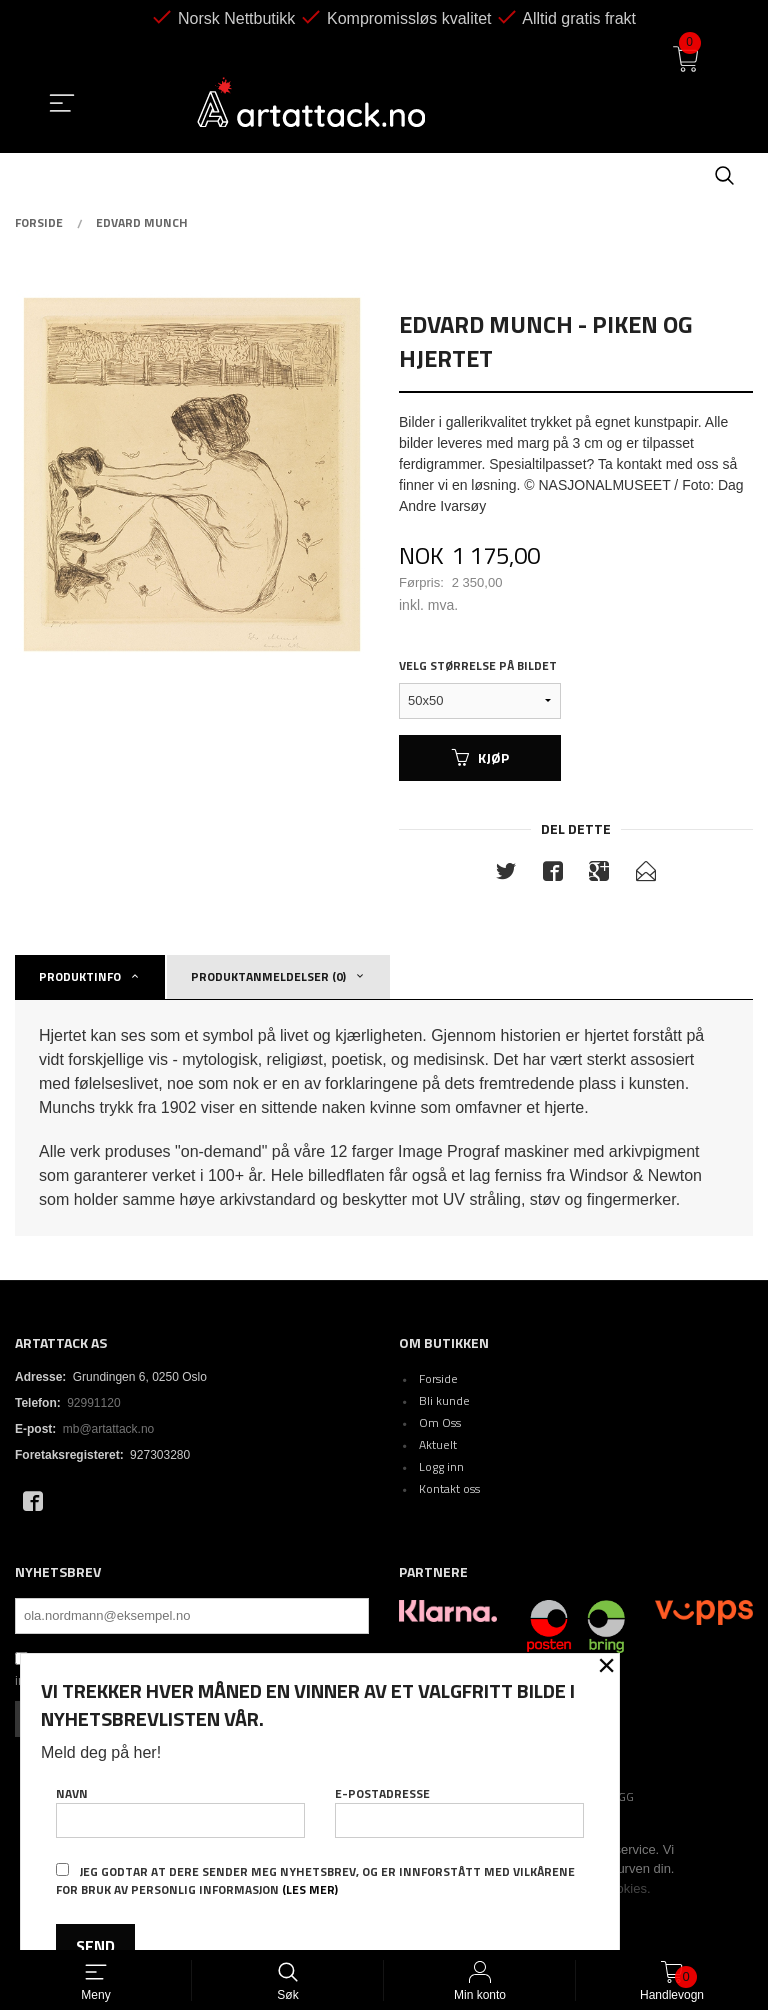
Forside (438, 1378)
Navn (180, 1811)
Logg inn (441, 1466)
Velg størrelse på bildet (478, 666)
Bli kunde (444, 1400)
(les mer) (310, 1889)
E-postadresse (459, 1811)
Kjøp (480, 757)
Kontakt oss (449, 1488)
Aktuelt (438, 1444)
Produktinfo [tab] (80, 976)
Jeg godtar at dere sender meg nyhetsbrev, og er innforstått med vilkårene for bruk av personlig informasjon (315, 1880)
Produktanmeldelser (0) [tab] (268, 976)
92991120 (93, 1403)
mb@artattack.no (109, 1429)
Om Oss (440, 1422)
